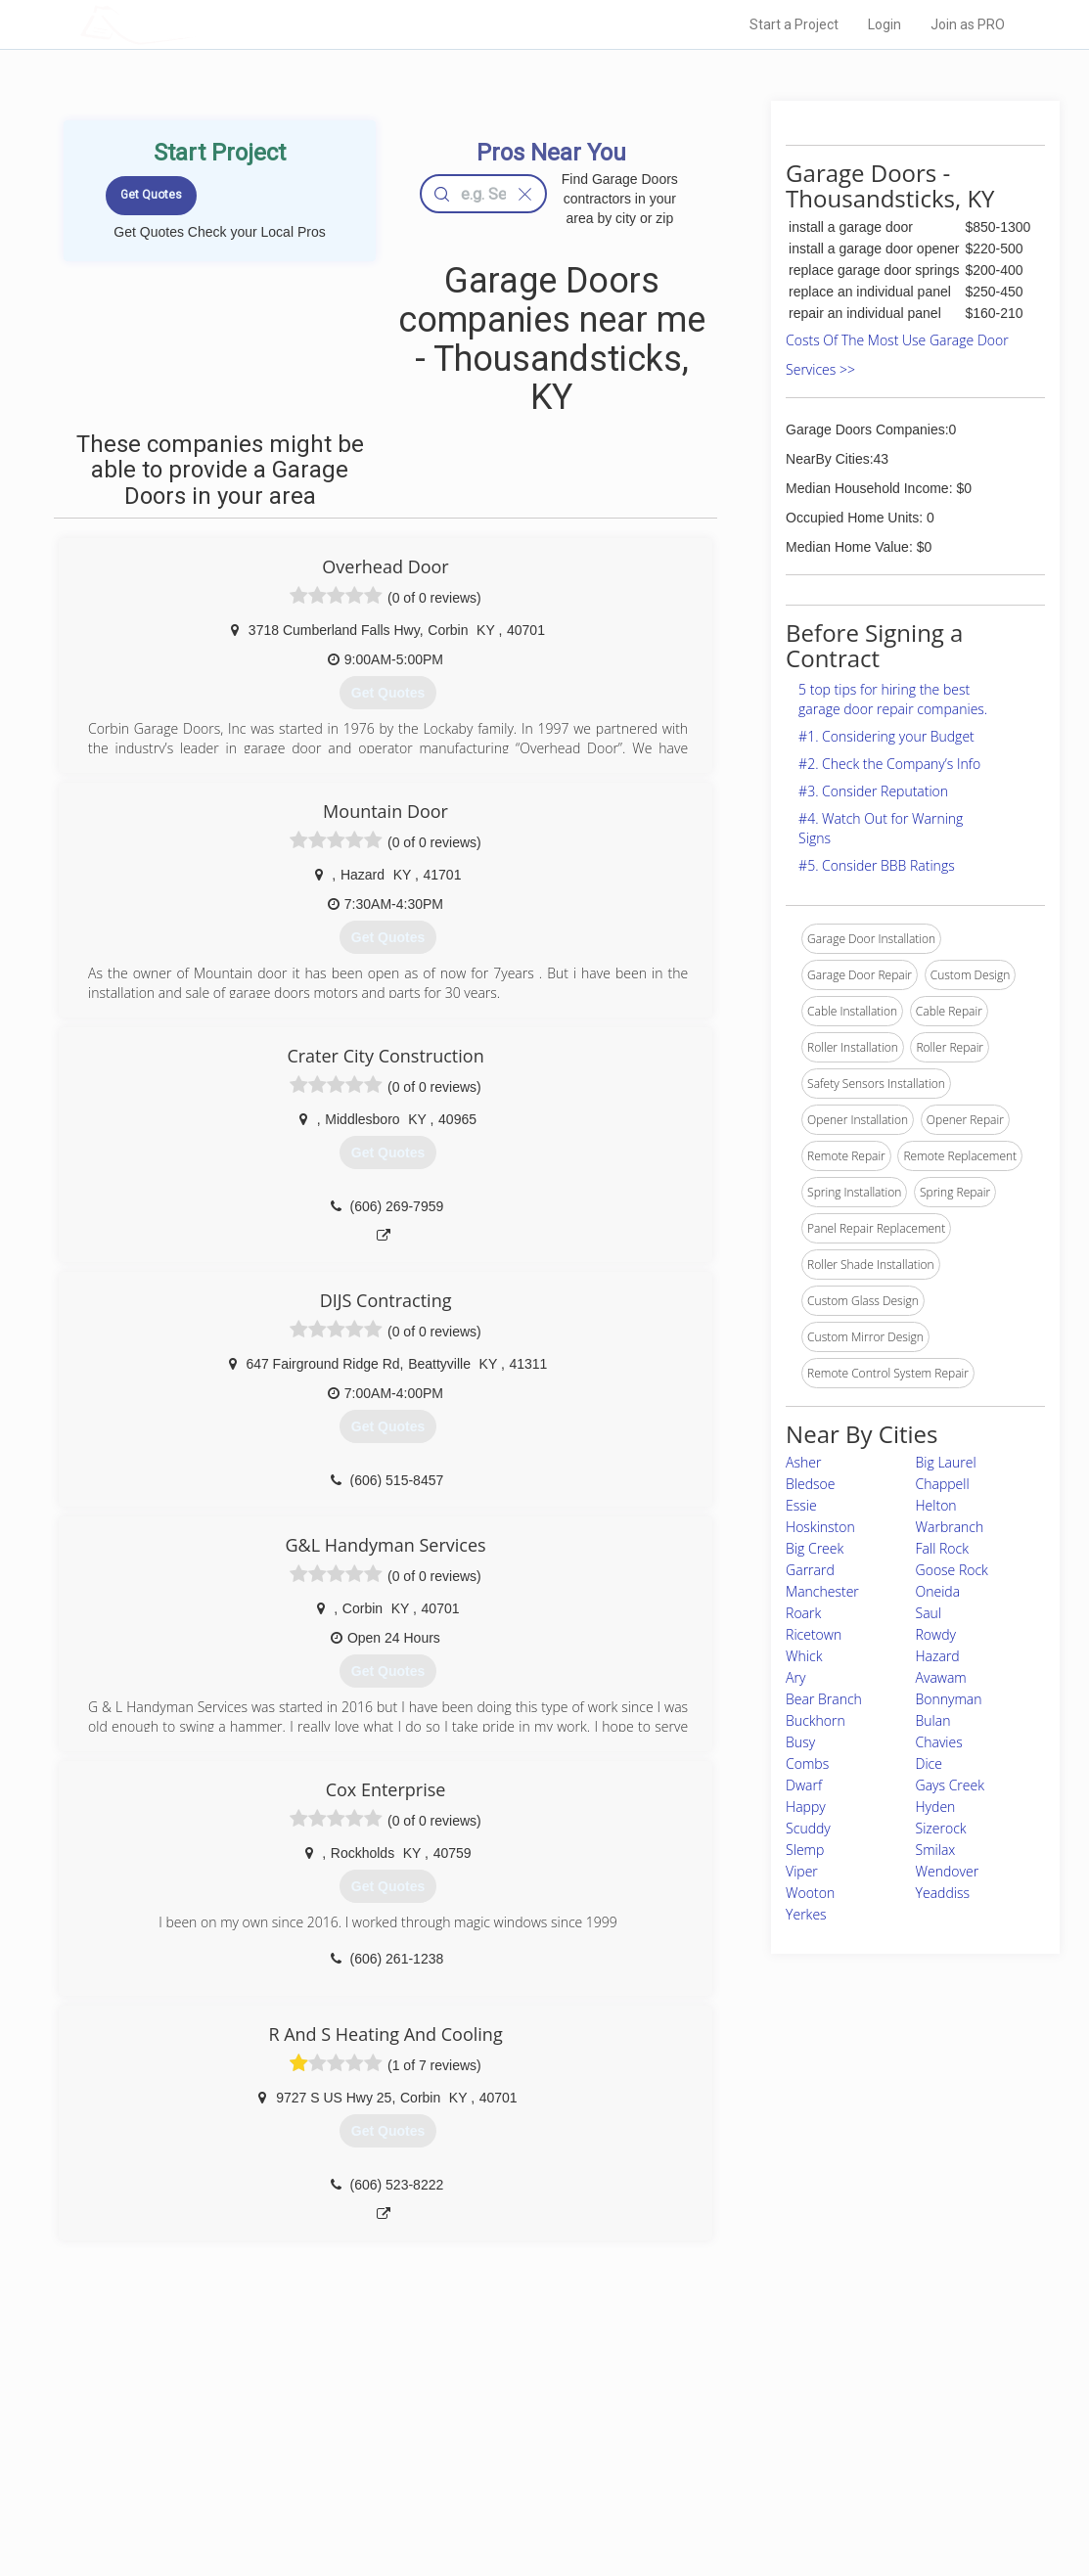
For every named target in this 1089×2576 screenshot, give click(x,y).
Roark (803, 1613)
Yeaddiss (943, 1892)
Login (884, 24)
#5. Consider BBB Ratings (876, 865)
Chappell (943, 1483)
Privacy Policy (753, 2432)
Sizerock (941, 1828)
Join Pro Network (489, 2411)
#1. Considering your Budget (886, 736)
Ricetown (813, 1634)
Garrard (810, 1569)
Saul (928, 1613)
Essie (801, 1505)
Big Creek (814, 1548)
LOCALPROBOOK (193, 24)
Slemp (805, 1849)
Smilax (936, 1849)
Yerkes (806, 1914)
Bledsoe (810, 1483)
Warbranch (950, 1526)
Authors (737, 2455)
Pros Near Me (262, 2432)
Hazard (938, 1656)
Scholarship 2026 (763, 2411)
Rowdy (936, 1634)
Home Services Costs (284, 2411)
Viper (802, 1871)
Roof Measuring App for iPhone (527, 2476)
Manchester (822, 1591)
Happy (806, 1806)
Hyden (936, 1806)
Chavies (939, 1742)
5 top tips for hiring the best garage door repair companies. (892, 699)
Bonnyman (949, 1699)
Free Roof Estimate (278, 2476)
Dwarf (804, 1785)
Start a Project (794, 24)
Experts (464, 2432)
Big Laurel (946, 1462)
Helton (936, 1505)
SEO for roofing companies (788, 2498)
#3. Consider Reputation (873, 791)
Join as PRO (967, 24)
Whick (804, 1656)
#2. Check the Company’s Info (889, 763)
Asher (803, 1462)
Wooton (810, 1892)
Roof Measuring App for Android (529, 2498)
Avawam (941, 1677)
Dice (929, 1763)
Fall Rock (942, 1548)
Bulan (933, 1720)
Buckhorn (815, 1720)
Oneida (938, 1591)
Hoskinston (820, 1526)
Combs (807, 1763)
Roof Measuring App (498, 2455)
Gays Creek (950, 1785)
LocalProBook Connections (789, 2476)
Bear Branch (824, 1699)
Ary (795, 1677)
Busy (800, 1742)
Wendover (947, 1871)
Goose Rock (952, 1569)
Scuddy (808, 1828)
